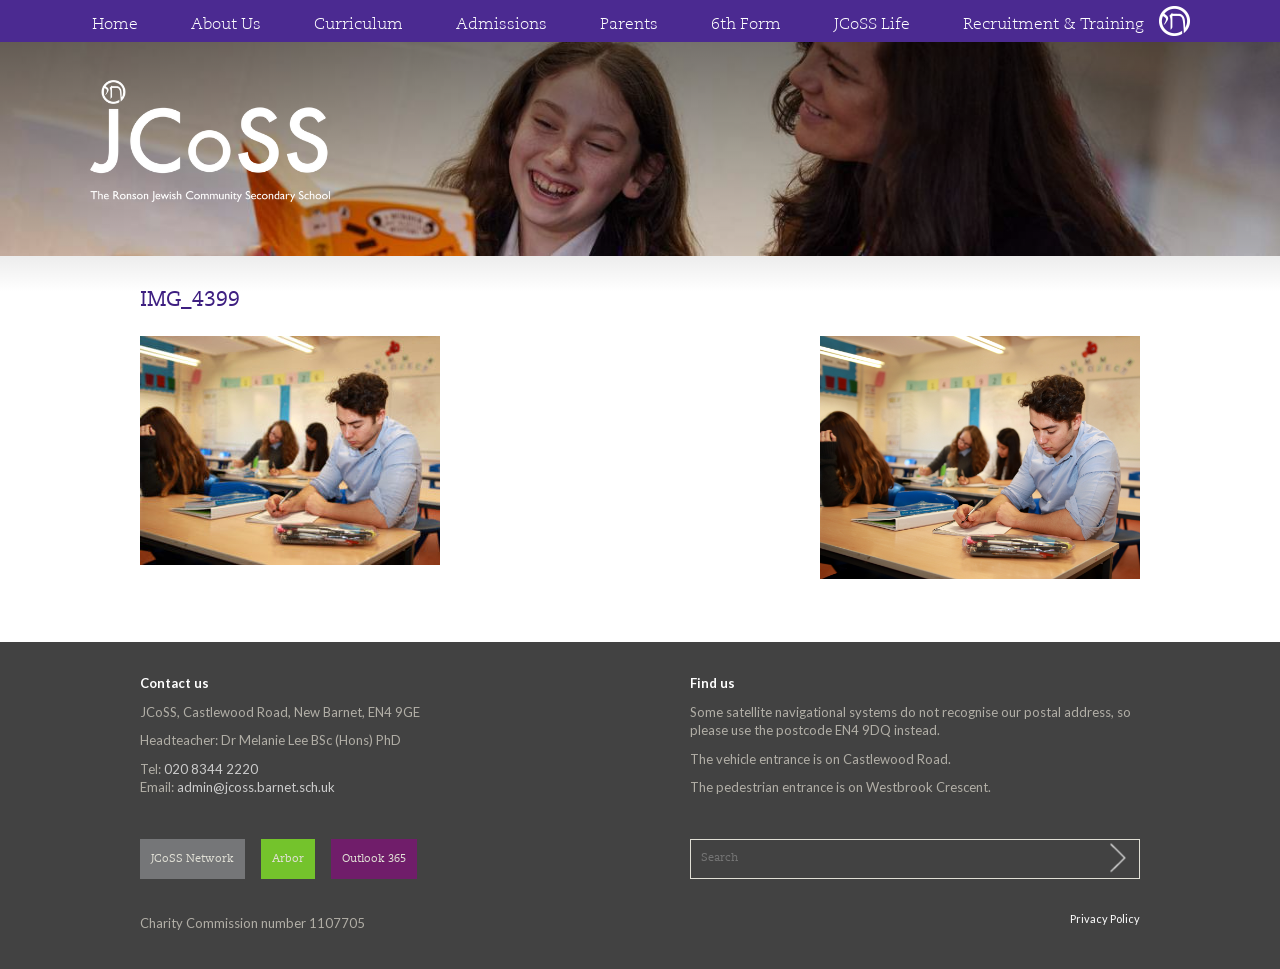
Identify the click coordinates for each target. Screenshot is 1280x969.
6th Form (746, 25)
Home (115, 25)
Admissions (501, 25)
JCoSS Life (872, 25)
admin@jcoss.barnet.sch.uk (256, 787)
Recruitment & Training (1053, 25)
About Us (226, 25)
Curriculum (358, 25)
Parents (629, 25)
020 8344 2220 (211, 769)
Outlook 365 (374, 859)
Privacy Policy (1105, 918)
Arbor (288, 859)
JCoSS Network (192, 859)
